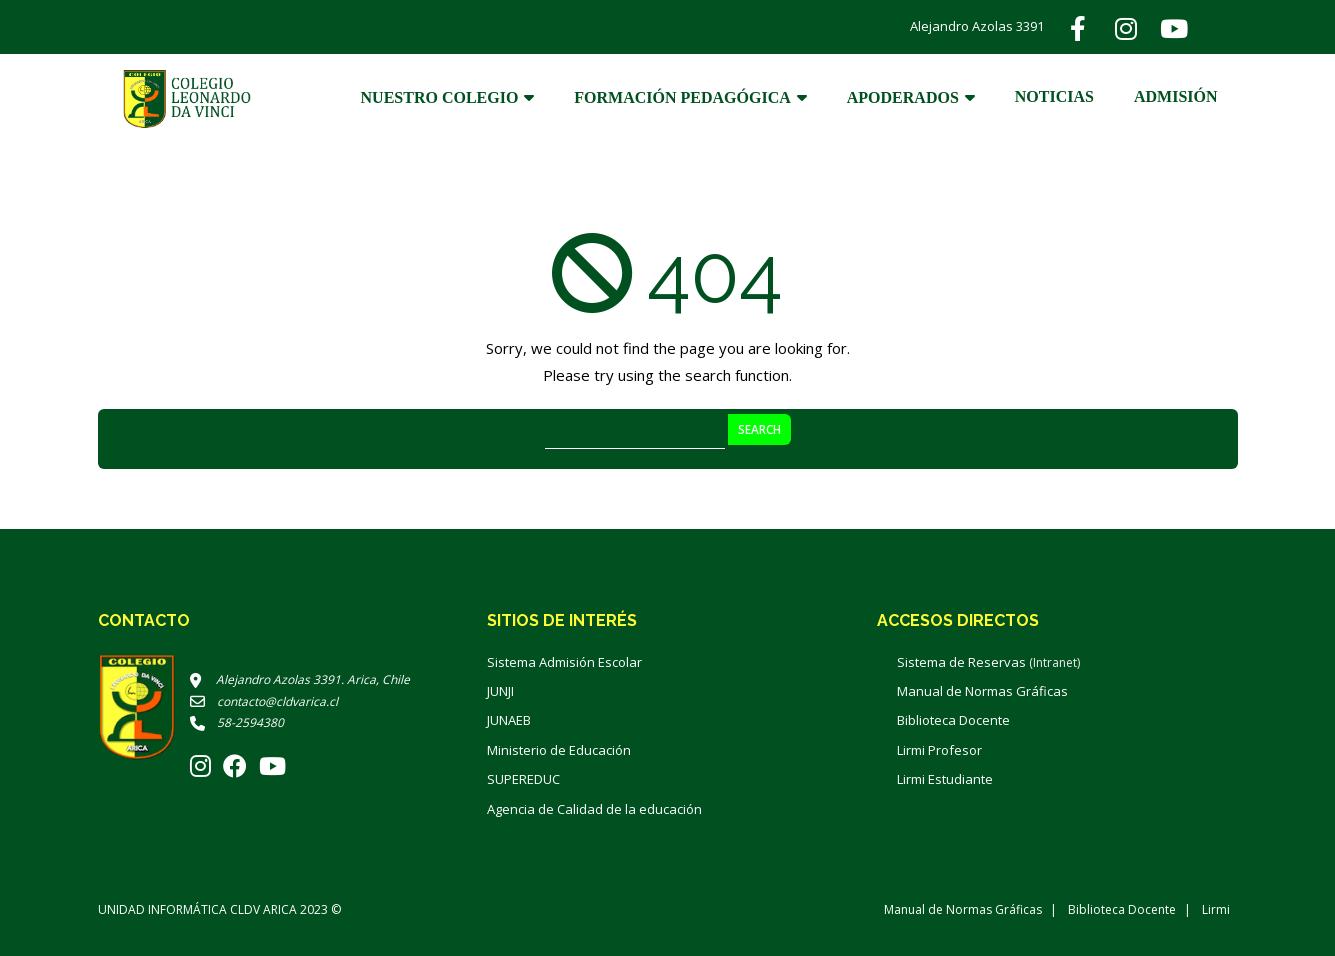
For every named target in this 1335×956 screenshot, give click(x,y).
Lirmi (1216, 909)
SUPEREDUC (523, 779)
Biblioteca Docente (953, 720)
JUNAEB (509, 720)
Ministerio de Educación (559, 750)
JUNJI (500, 691)
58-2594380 (237, 722)
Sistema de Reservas (988, 662)
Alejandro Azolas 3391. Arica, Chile (300, 679)
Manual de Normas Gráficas (982, 691)
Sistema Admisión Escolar (564, 662)
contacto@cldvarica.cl (264, 701)
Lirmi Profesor (939, 750)
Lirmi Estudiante (945, 779)
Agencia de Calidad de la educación (594, 809)
